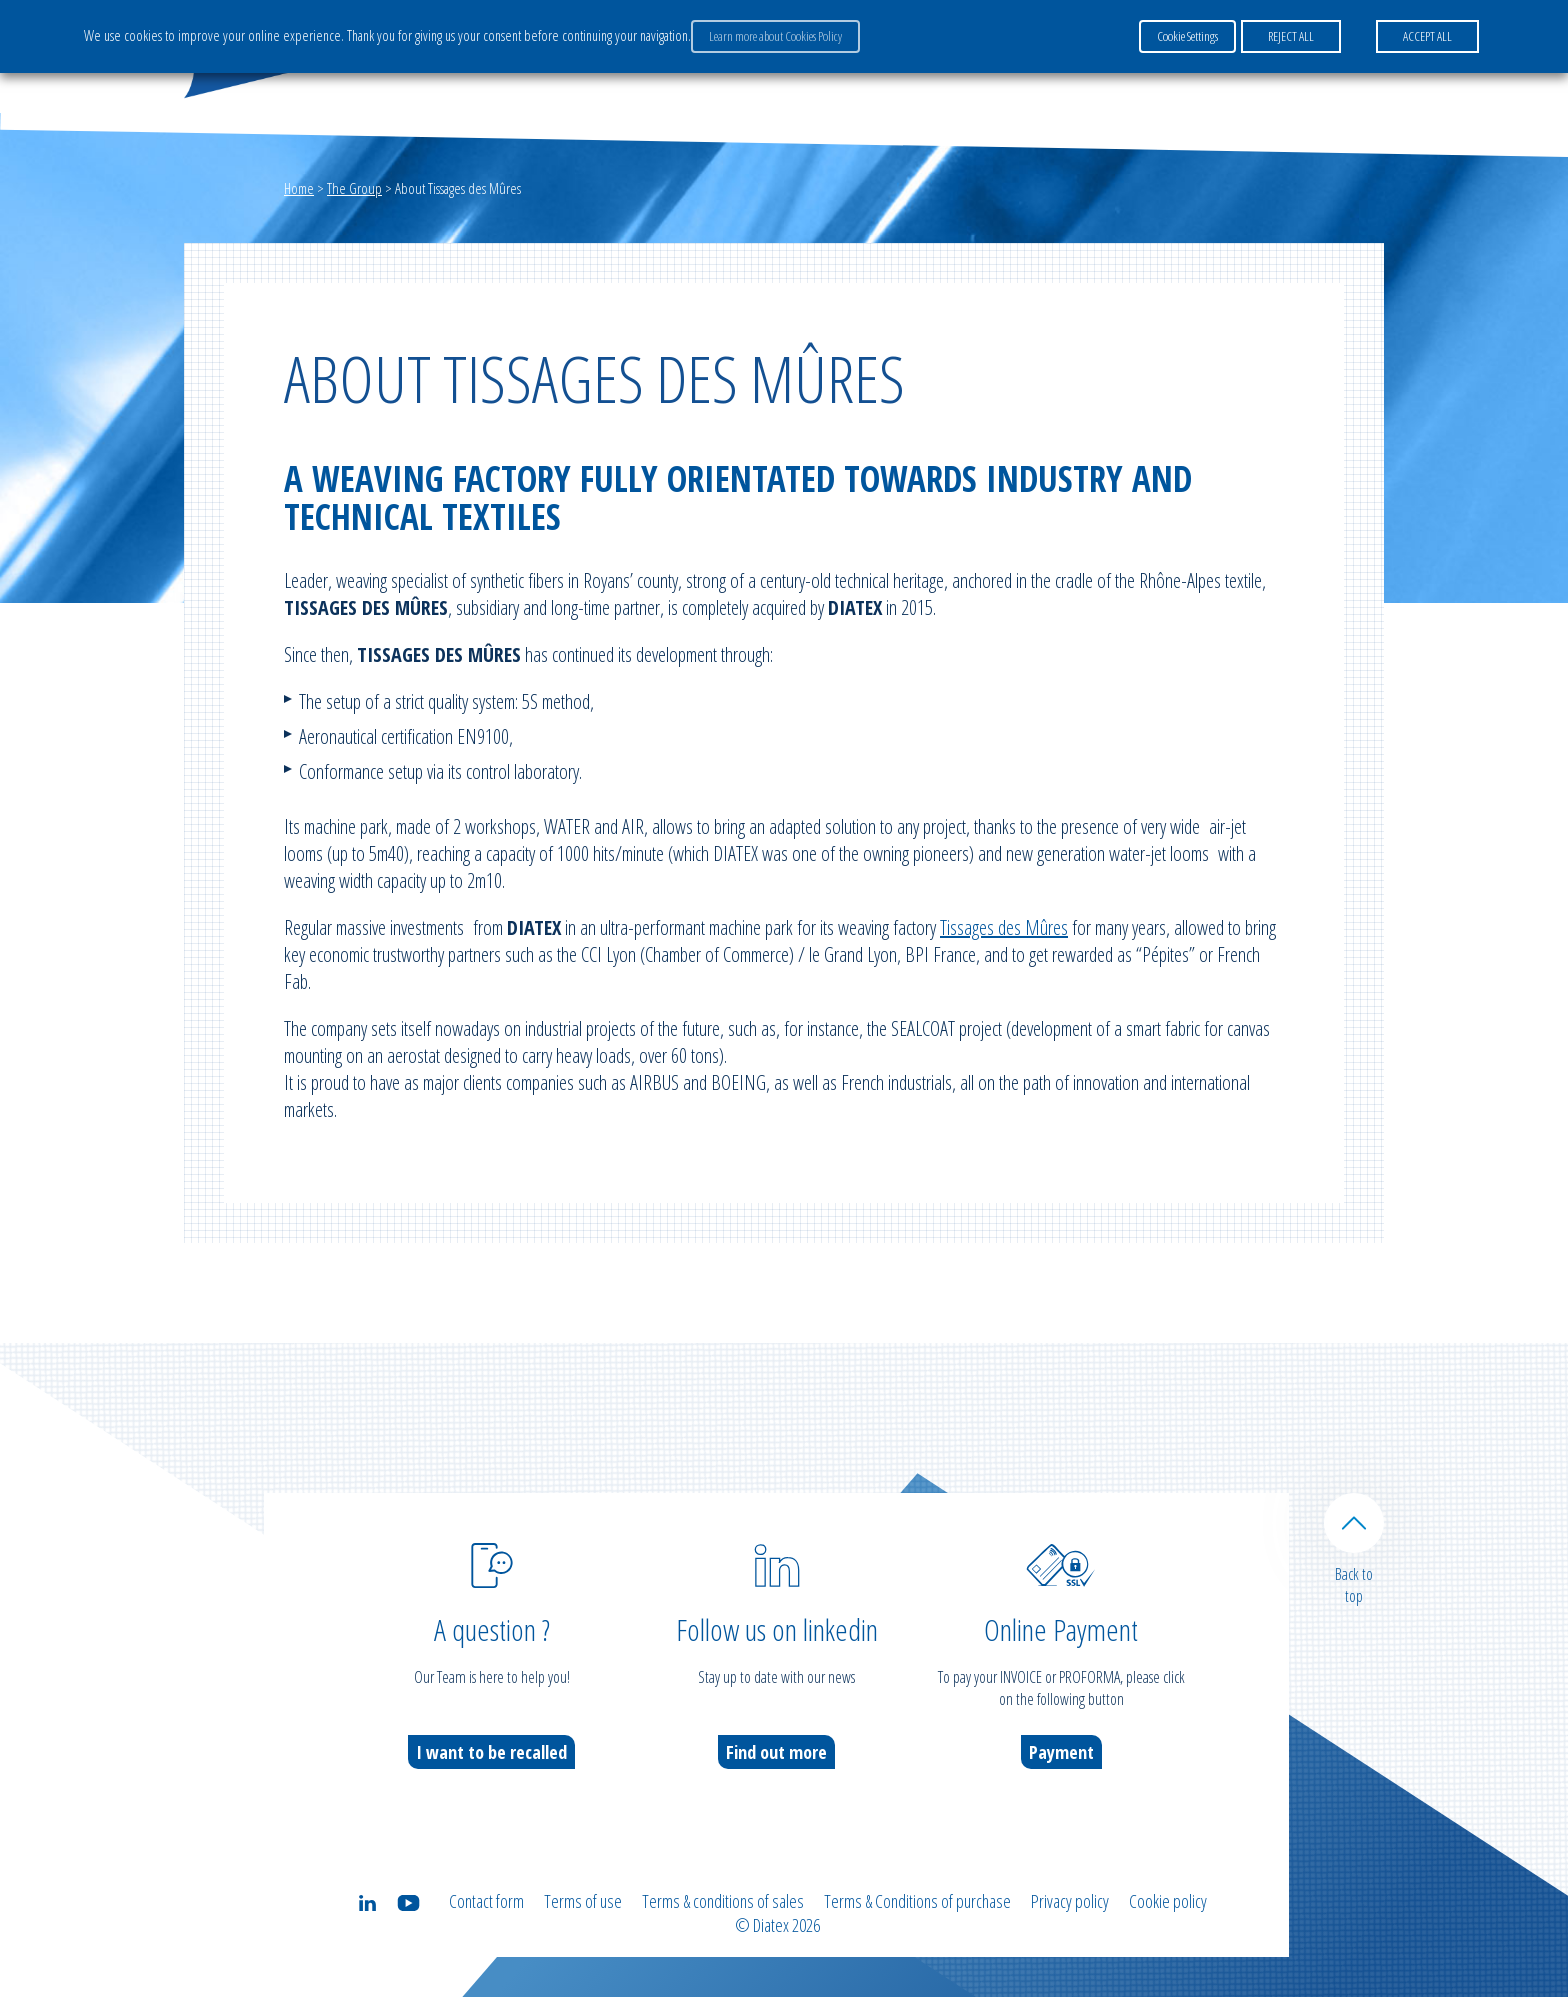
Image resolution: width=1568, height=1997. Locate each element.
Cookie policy (1168, 1901)
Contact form (486, 1901)
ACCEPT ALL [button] (1427, 36)
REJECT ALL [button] (1291, 36)
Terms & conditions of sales (723, 1901)
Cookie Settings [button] (1187, 36)
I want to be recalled (491, 1752)
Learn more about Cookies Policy (775, 36)
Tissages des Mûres (1004, 927)
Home (299, 188)
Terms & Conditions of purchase (917, 1901)
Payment (1061, 1752)
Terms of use (583, 1901)
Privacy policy (1070, 1901)
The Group (354, 188)
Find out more (776, 1752)
